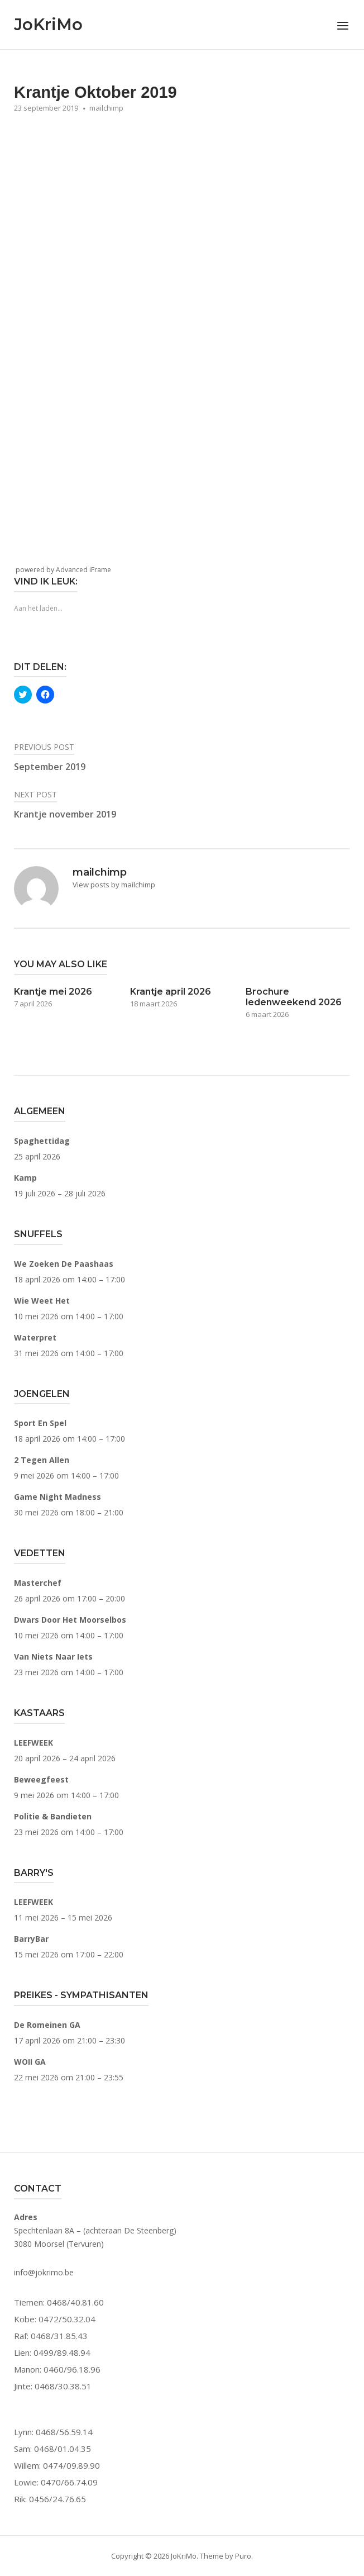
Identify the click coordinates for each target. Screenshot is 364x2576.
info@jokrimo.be (44, 2272)
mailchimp (106, 108)
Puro (243, 2556)
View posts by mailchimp (114, 885)
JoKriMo (48, 24)
